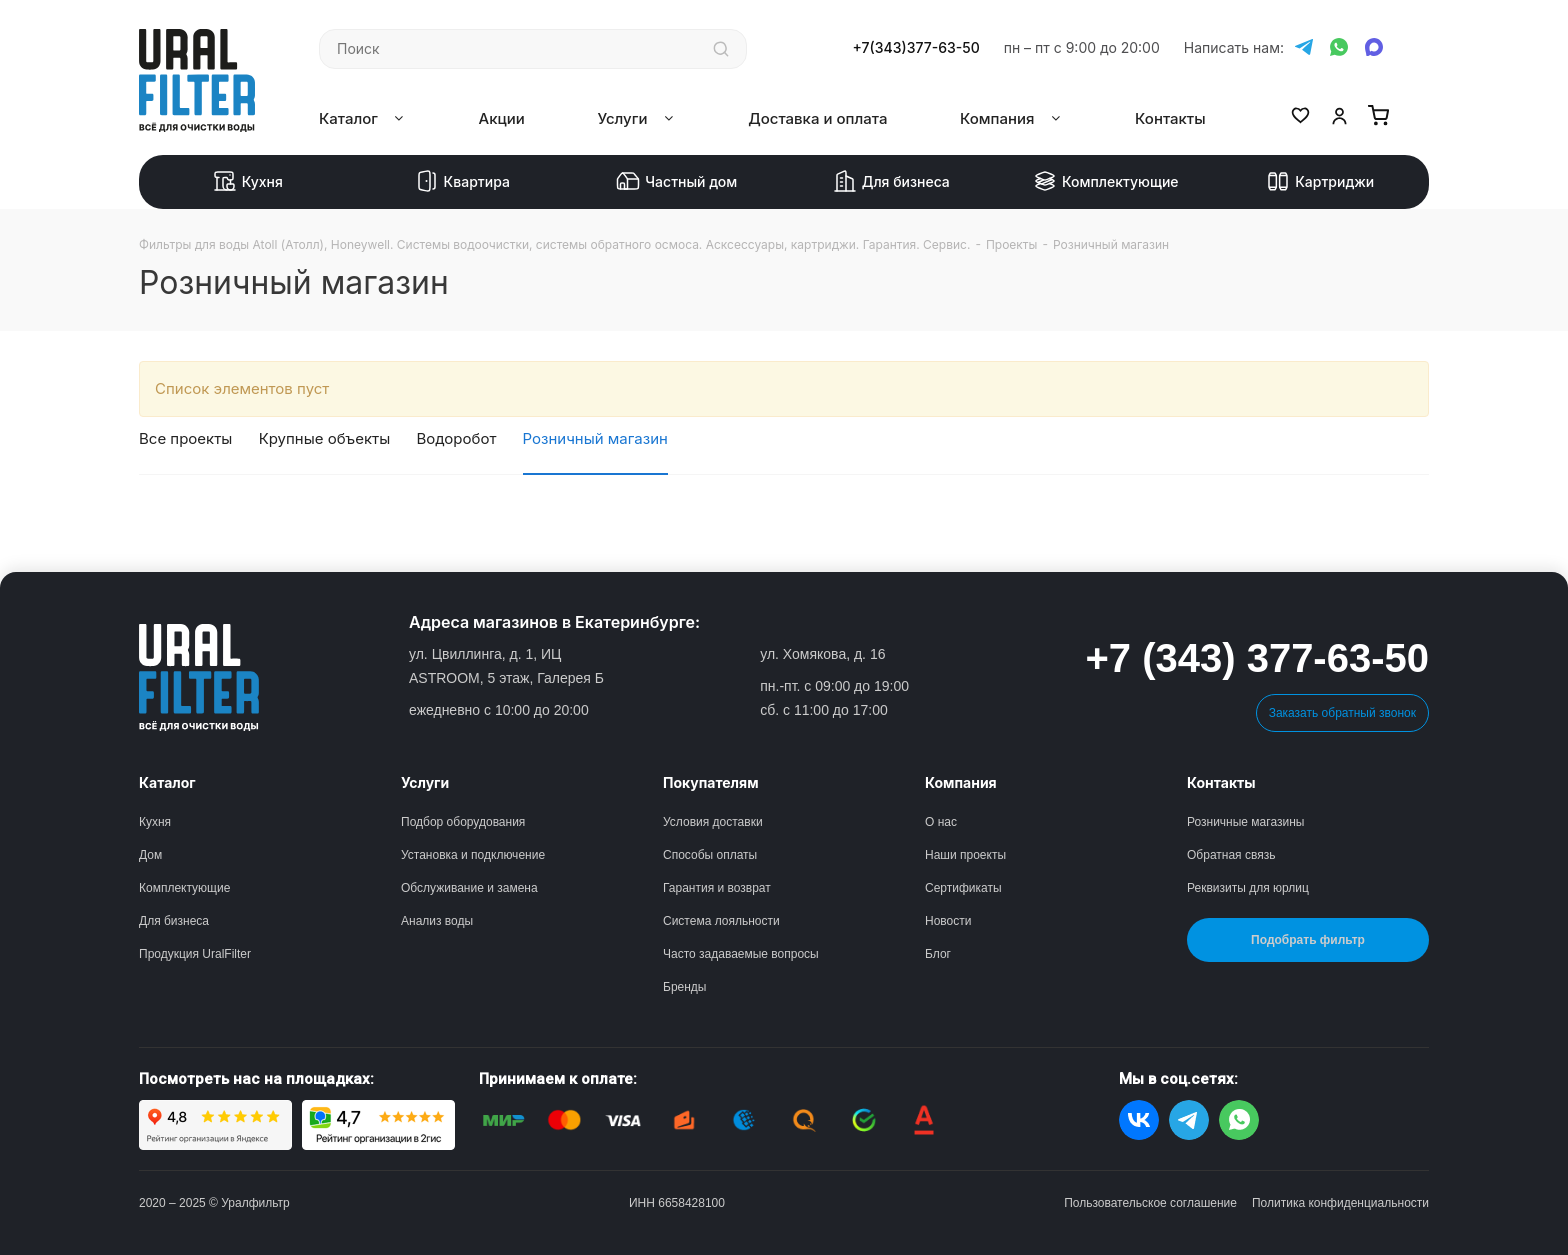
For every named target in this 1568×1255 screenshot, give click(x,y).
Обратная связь (1231, 855)
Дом (150, 855)
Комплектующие (1106, 182)
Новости (948, 921)
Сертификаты (963, 888)
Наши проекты (965, 855)
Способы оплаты (710, 855)
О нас (941, 822)
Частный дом (676, 182)
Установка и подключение (473, 855)
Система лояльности (721, 921)
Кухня (248, 182)
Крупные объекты (325, 438)
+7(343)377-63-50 (916, 48)
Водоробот (457, 438)
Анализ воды (437, 921)
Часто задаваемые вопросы (741, 954)
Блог (938, 954)
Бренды (684, 987)
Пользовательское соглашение (1150, 1203)
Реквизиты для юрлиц (1248, 888)
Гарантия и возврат (717, 888)
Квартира (462, 182)
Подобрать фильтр (1308, 940)
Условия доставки (713, 822)
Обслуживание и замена (469, 888)
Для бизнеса (891, 182)
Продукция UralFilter (195, 954)
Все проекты (185, 438)
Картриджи (1320, 182)
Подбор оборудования (463, 822)
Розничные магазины (1245, 822)
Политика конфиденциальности (1340, 1203)
